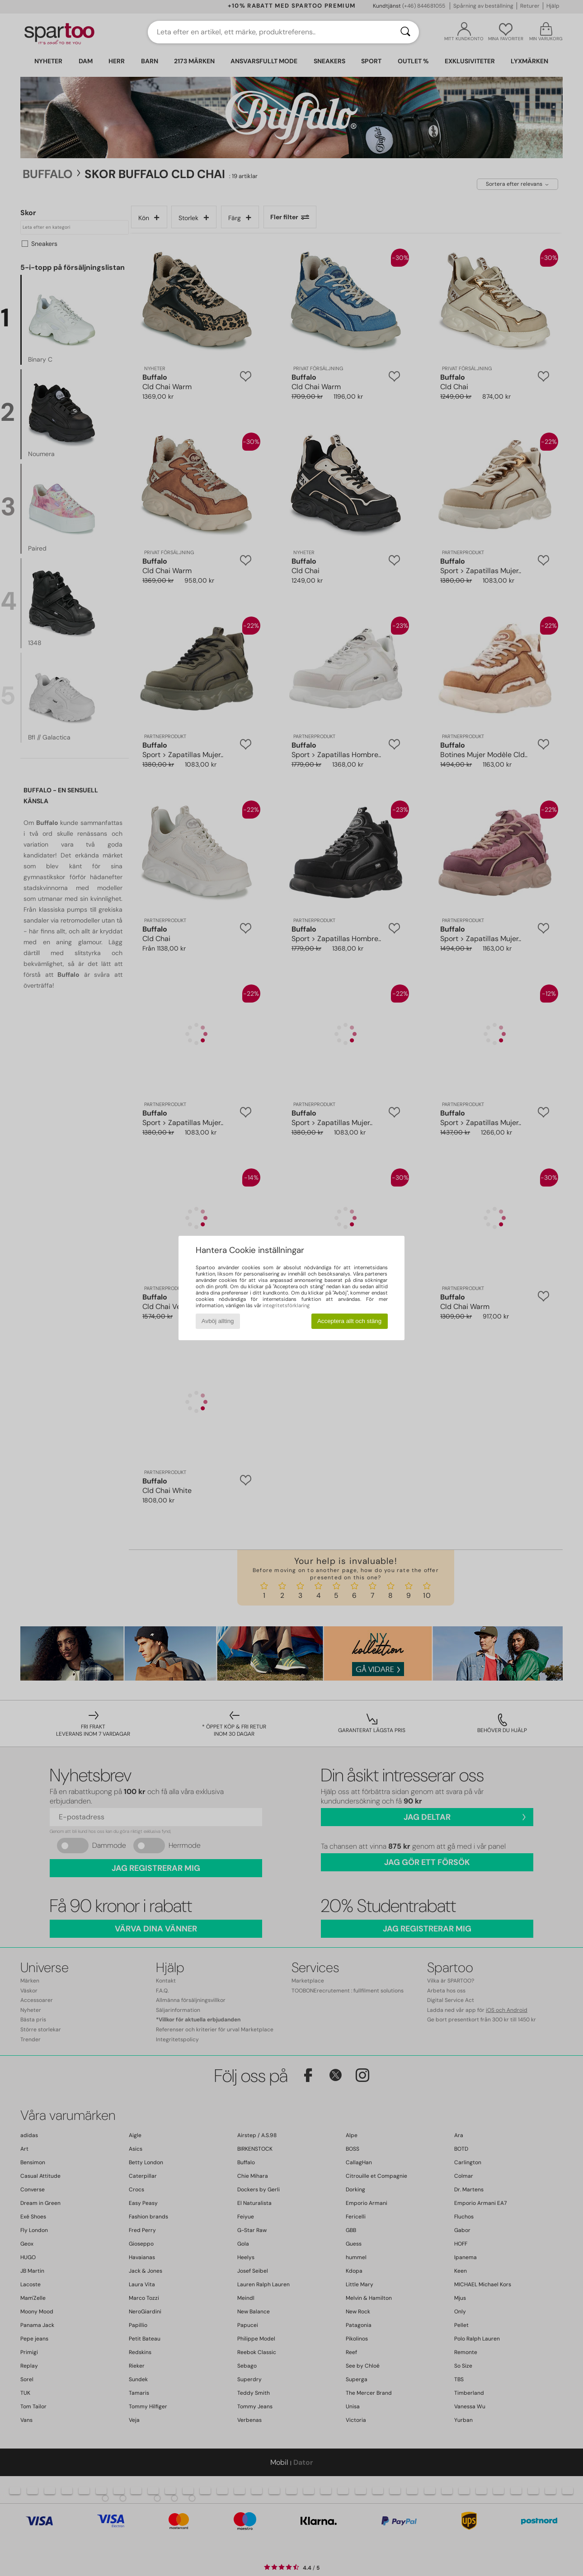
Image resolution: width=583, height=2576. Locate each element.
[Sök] (405, 32)
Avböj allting (218, 1321)
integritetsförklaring (286, 1305)
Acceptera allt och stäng (349, 1321)
